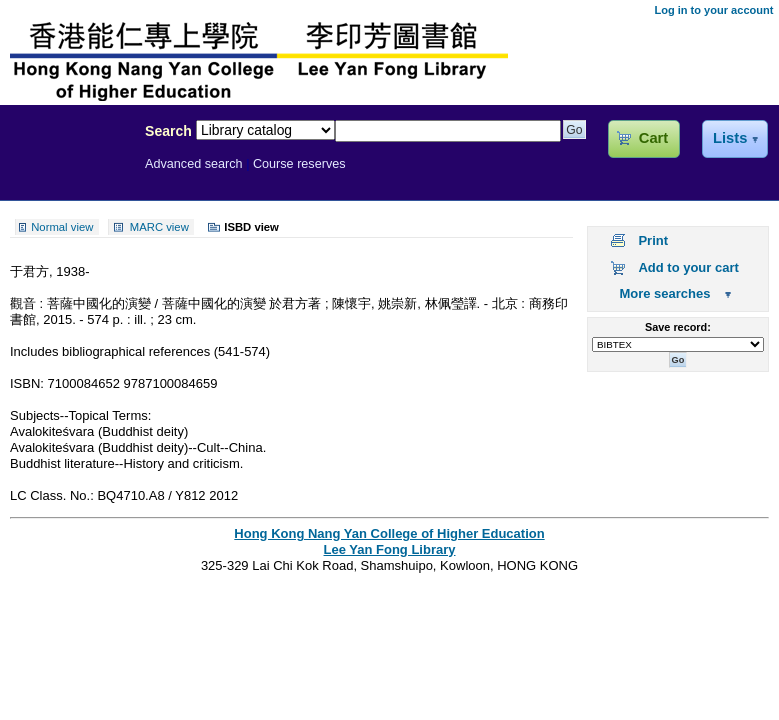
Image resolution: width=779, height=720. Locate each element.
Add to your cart (688, 267)
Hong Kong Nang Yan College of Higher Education (389, 533)
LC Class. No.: (53, 495)
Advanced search (194, 164)
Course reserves (299, 164)
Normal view (62, 227)
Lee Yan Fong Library (67, 174)
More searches (664, 293)
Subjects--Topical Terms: (80, 415)
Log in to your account (713, 10)
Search (168, 131)
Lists (730, 138)
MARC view (159, 227)
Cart (653, 138)
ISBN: (29, 383)
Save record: (678, 327)
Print (653, 240)
